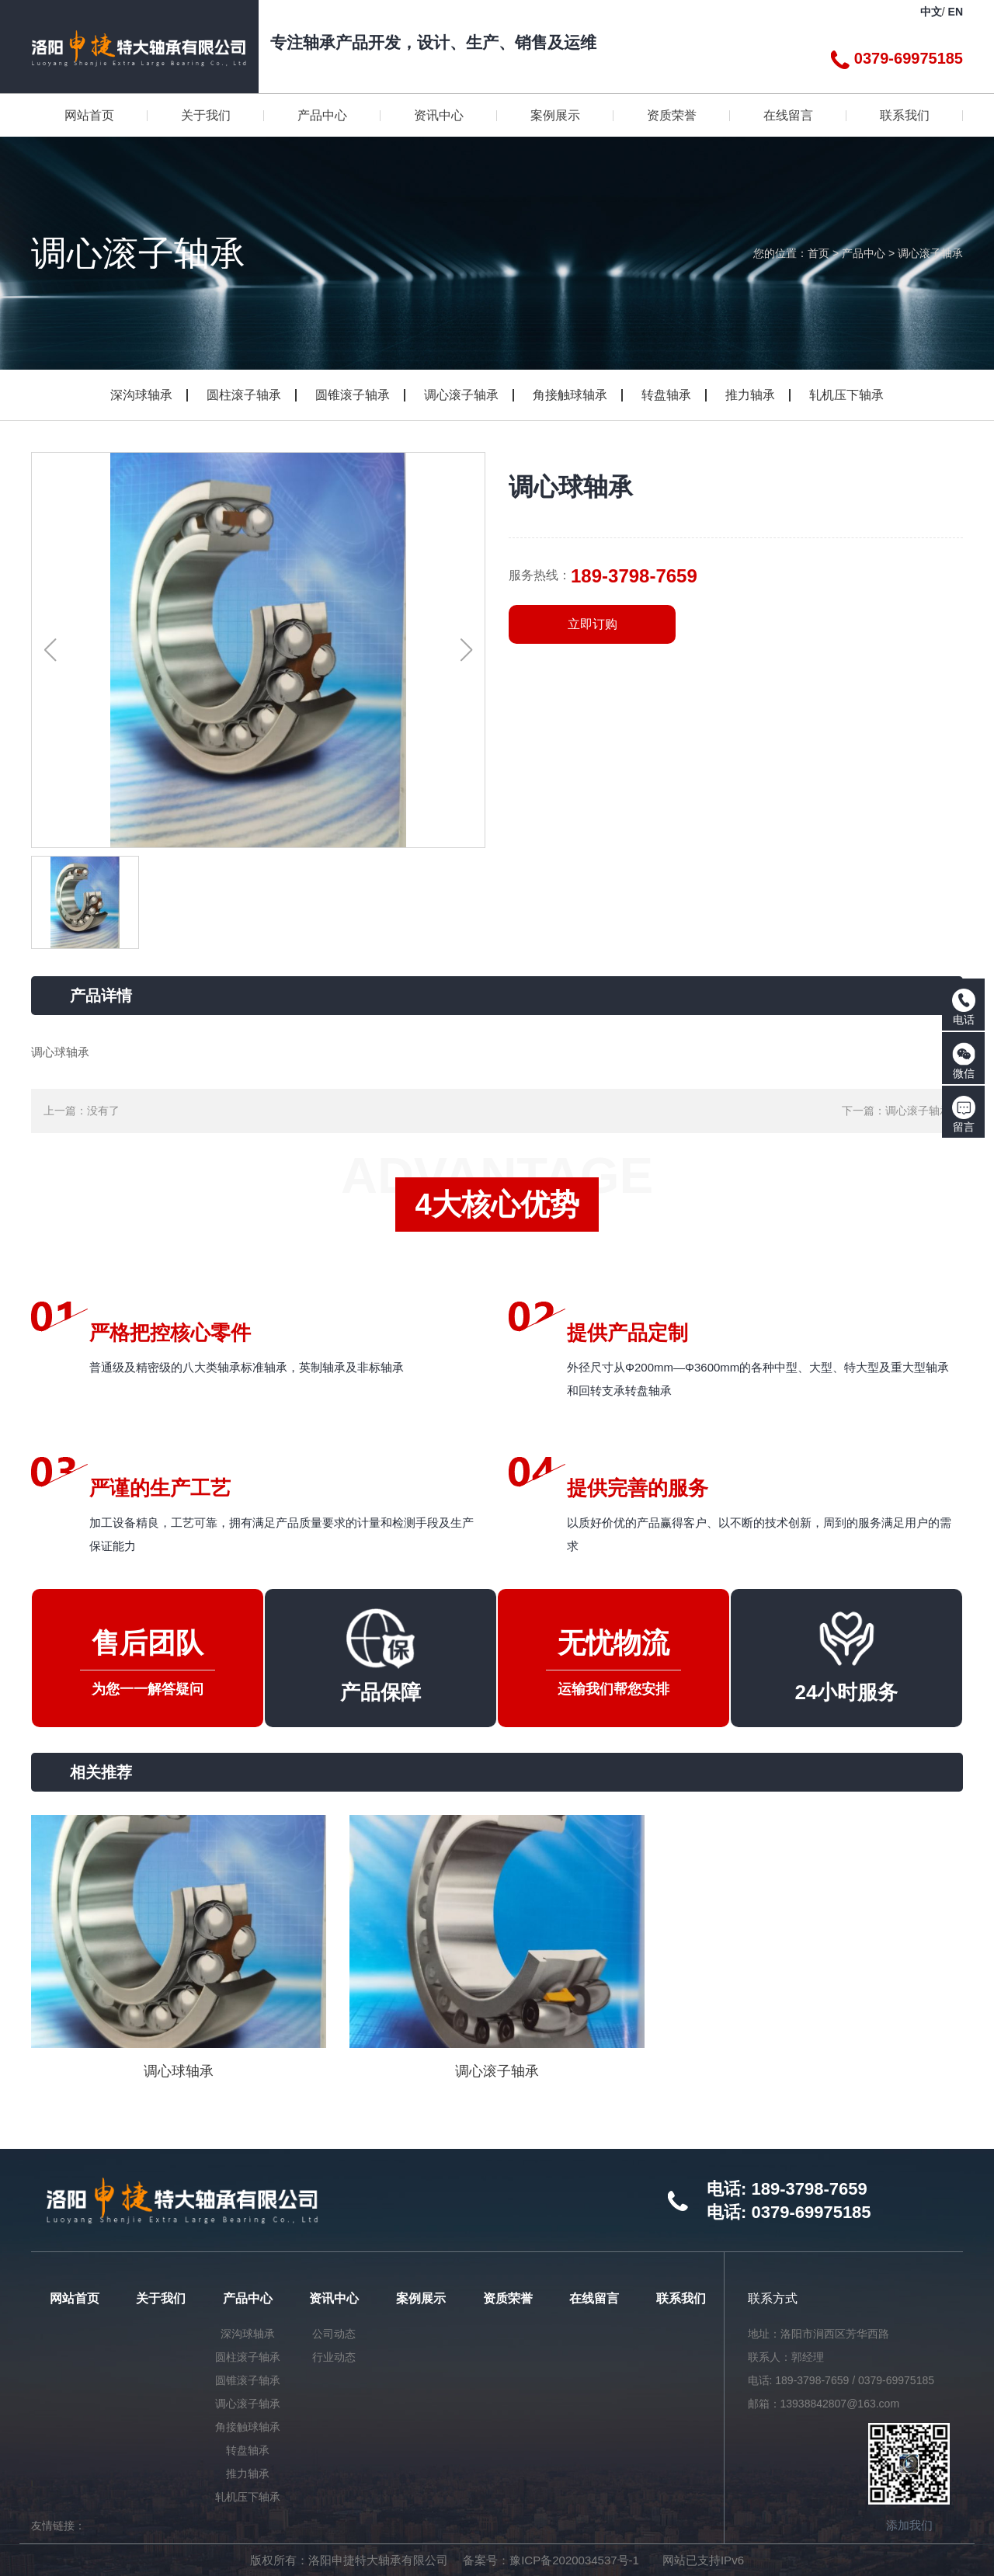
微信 (963, 1060)
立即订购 (592, 624)
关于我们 (161, 2298)
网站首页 (74, 2298)
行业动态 (334, 2357)
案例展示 (421, 2298)
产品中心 (863, 253)
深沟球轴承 (141, 395)
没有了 (103, 1110)
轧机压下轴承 (846, 395)
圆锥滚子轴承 (352, 395)
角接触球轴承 (570, 395)
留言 (963, 1114)
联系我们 (681, 2298)
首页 (818, 253)
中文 (931, 11)
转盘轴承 (666, 395)
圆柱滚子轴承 (244, 395)
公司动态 (334, 2333)
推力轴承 (750, 395)
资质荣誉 (508, 2298)
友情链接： (58, 2525)
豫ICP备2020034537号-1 (574, 2560)
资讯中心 (334, 2298)
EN (955, 11)
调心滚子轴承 (930, 253)
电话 (963, 1007)
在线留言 (594, 2298)
